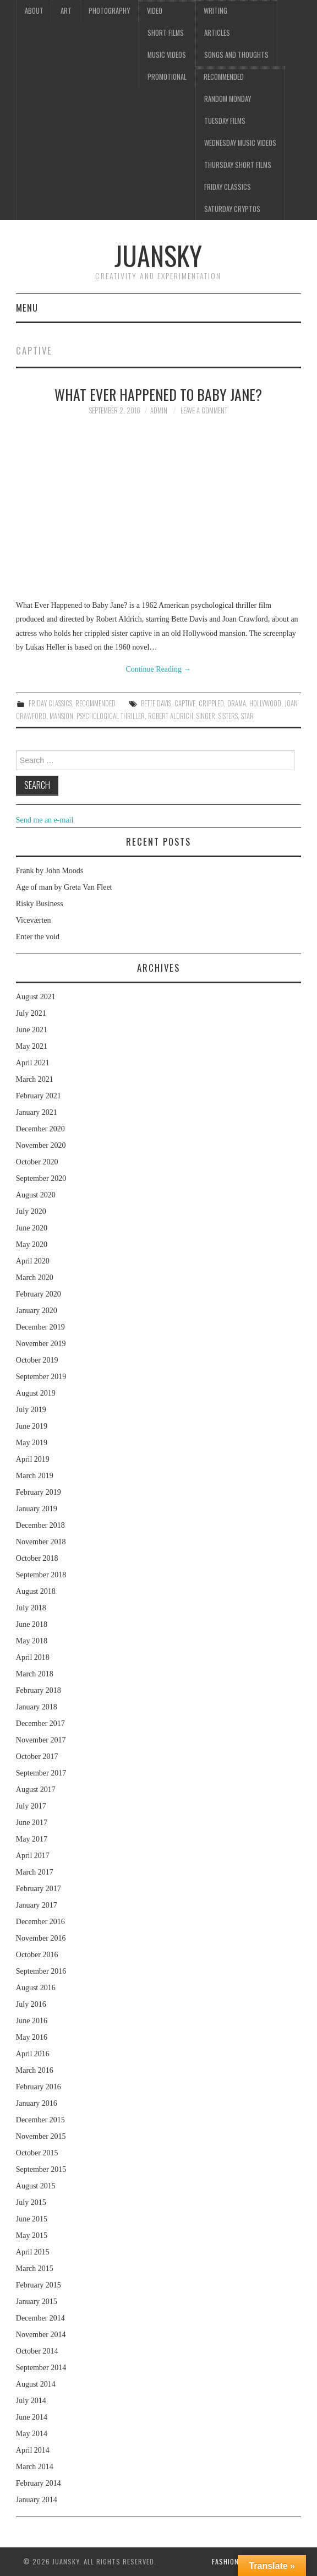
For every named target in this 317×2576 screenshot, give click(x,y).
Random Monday (227, 99)
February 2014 (38, 2483)
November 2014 (41, 2334)
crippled (211, 703)
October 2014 (37, 2351)
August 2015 (36, 2186)
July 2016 (31, 2004)
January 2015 (36, 2301)
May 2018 (31, 1641)
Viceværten (33, 920)
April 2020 (33, 1261)
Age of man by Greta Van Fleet (64, 887)
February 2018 (38, 1690)
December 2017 (40, 1723)
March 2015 (34, 2268)
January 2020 (36, 1310)
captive (184, 703)
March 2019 (34, 1476)
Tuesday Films (224, 121)
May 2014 (31, 2434)
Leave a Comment (204, 410)
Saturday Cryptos (232, 209)
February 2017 (38, 1889)
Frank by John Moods (50, 871)
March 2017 (34, 1872)
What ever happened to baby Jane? (158, 394)
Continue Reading (158, 669)
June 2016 (31, 2021)
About (34, 11)
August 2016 (36, 1988)
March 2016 (34, 2070)
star (247, 716)
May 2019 (31, 1443)
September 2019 (41, 1377)
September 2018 (41, 1575)
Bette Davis (156, 703)
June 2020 (31, 1228)
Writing (215, 11)
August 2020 (36, 1195)
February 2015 (38, 2285)
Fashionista (232, 2561)
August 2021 (36, 997)
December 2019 (40, 1327)
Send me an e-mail (45, 820)
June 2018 (31, 1624)
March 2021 (34, 1079)
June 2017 (31, 1822)
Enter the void (37, 937)
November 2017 (41, 1740)
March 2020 (34, 1277)
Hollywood (265, 703)
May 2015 (31, 2235)
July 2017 (31, 1806)
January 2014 (36, 2500)
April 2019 (33, 1459)
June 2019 (31, 1426)
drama (236, 703)
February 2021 (38, 1096)
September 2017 (41, 1773)
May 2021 (31, 1046)
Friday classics (227, 187)
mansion (61, 716)
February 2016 (38, 2087)
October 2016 (37, 1955)
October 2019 (37, 1360)
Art (66, 11)
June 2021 (31, 1030)
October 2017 (37, 1756)
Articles (217, 33)
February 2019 (38, 1492)
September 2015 (41, 2169)
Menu (27, 307)
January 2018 (36, 1707)
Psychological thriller (110, 716)
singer (205, 716)
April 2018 (33, 1657)
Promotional (167, 77)
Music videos (166, 55)
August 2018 (36, 1591)
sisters (228, 716)
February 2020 (38, 1294)
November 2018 (41, 1542)
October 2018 (37, 1558)
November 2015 (41, 2136)
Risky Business (39, 904)
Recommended (224, 77)
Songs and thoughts (236, 55)
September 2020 (41, 1178)
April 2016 (33, 2054)
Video (154, 11)
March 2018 (34, 1674)
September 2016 (41, 1971)
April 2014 (33, 2450)
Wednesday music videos (240, 143)
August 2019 (36, 1393)
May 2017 (31, 1839)
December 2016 (40, 1922)
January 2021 (36, 1112)
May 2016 (31, 2037)
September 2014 (41, 2367)
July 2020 (31, 1211)
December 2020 (40, 1129)
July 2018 (31, 1608)
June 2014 (31, 2417)
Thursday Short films (237, 165)
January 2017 (36, 1905)
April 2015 (33, 2252)
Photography (109, 11)
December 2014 (40, 2318)
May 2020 (31, 1244)
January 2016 (36, 2103)
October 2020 (37, 1162)
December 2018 (40, 1525)
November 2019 (41, 1343)
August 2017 (36, 1789)
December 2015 (40, 2120)
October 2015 (37, 2153)
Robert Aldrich (170, 716)
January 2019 (36, 1509)
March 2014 (34, 2467)
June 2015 (31, 2219)
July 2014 (31, 2401)
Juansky (158, 255)
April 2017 (33, 1855)
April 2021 (33, 1063)
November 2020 (41, 1145)
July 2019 (31, 1410)
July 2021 (31, 1013)
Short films (165, 33)
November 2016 (41, 1938)
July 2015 (31, 2202)
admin (158, 410)
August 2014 (36, 2384)
